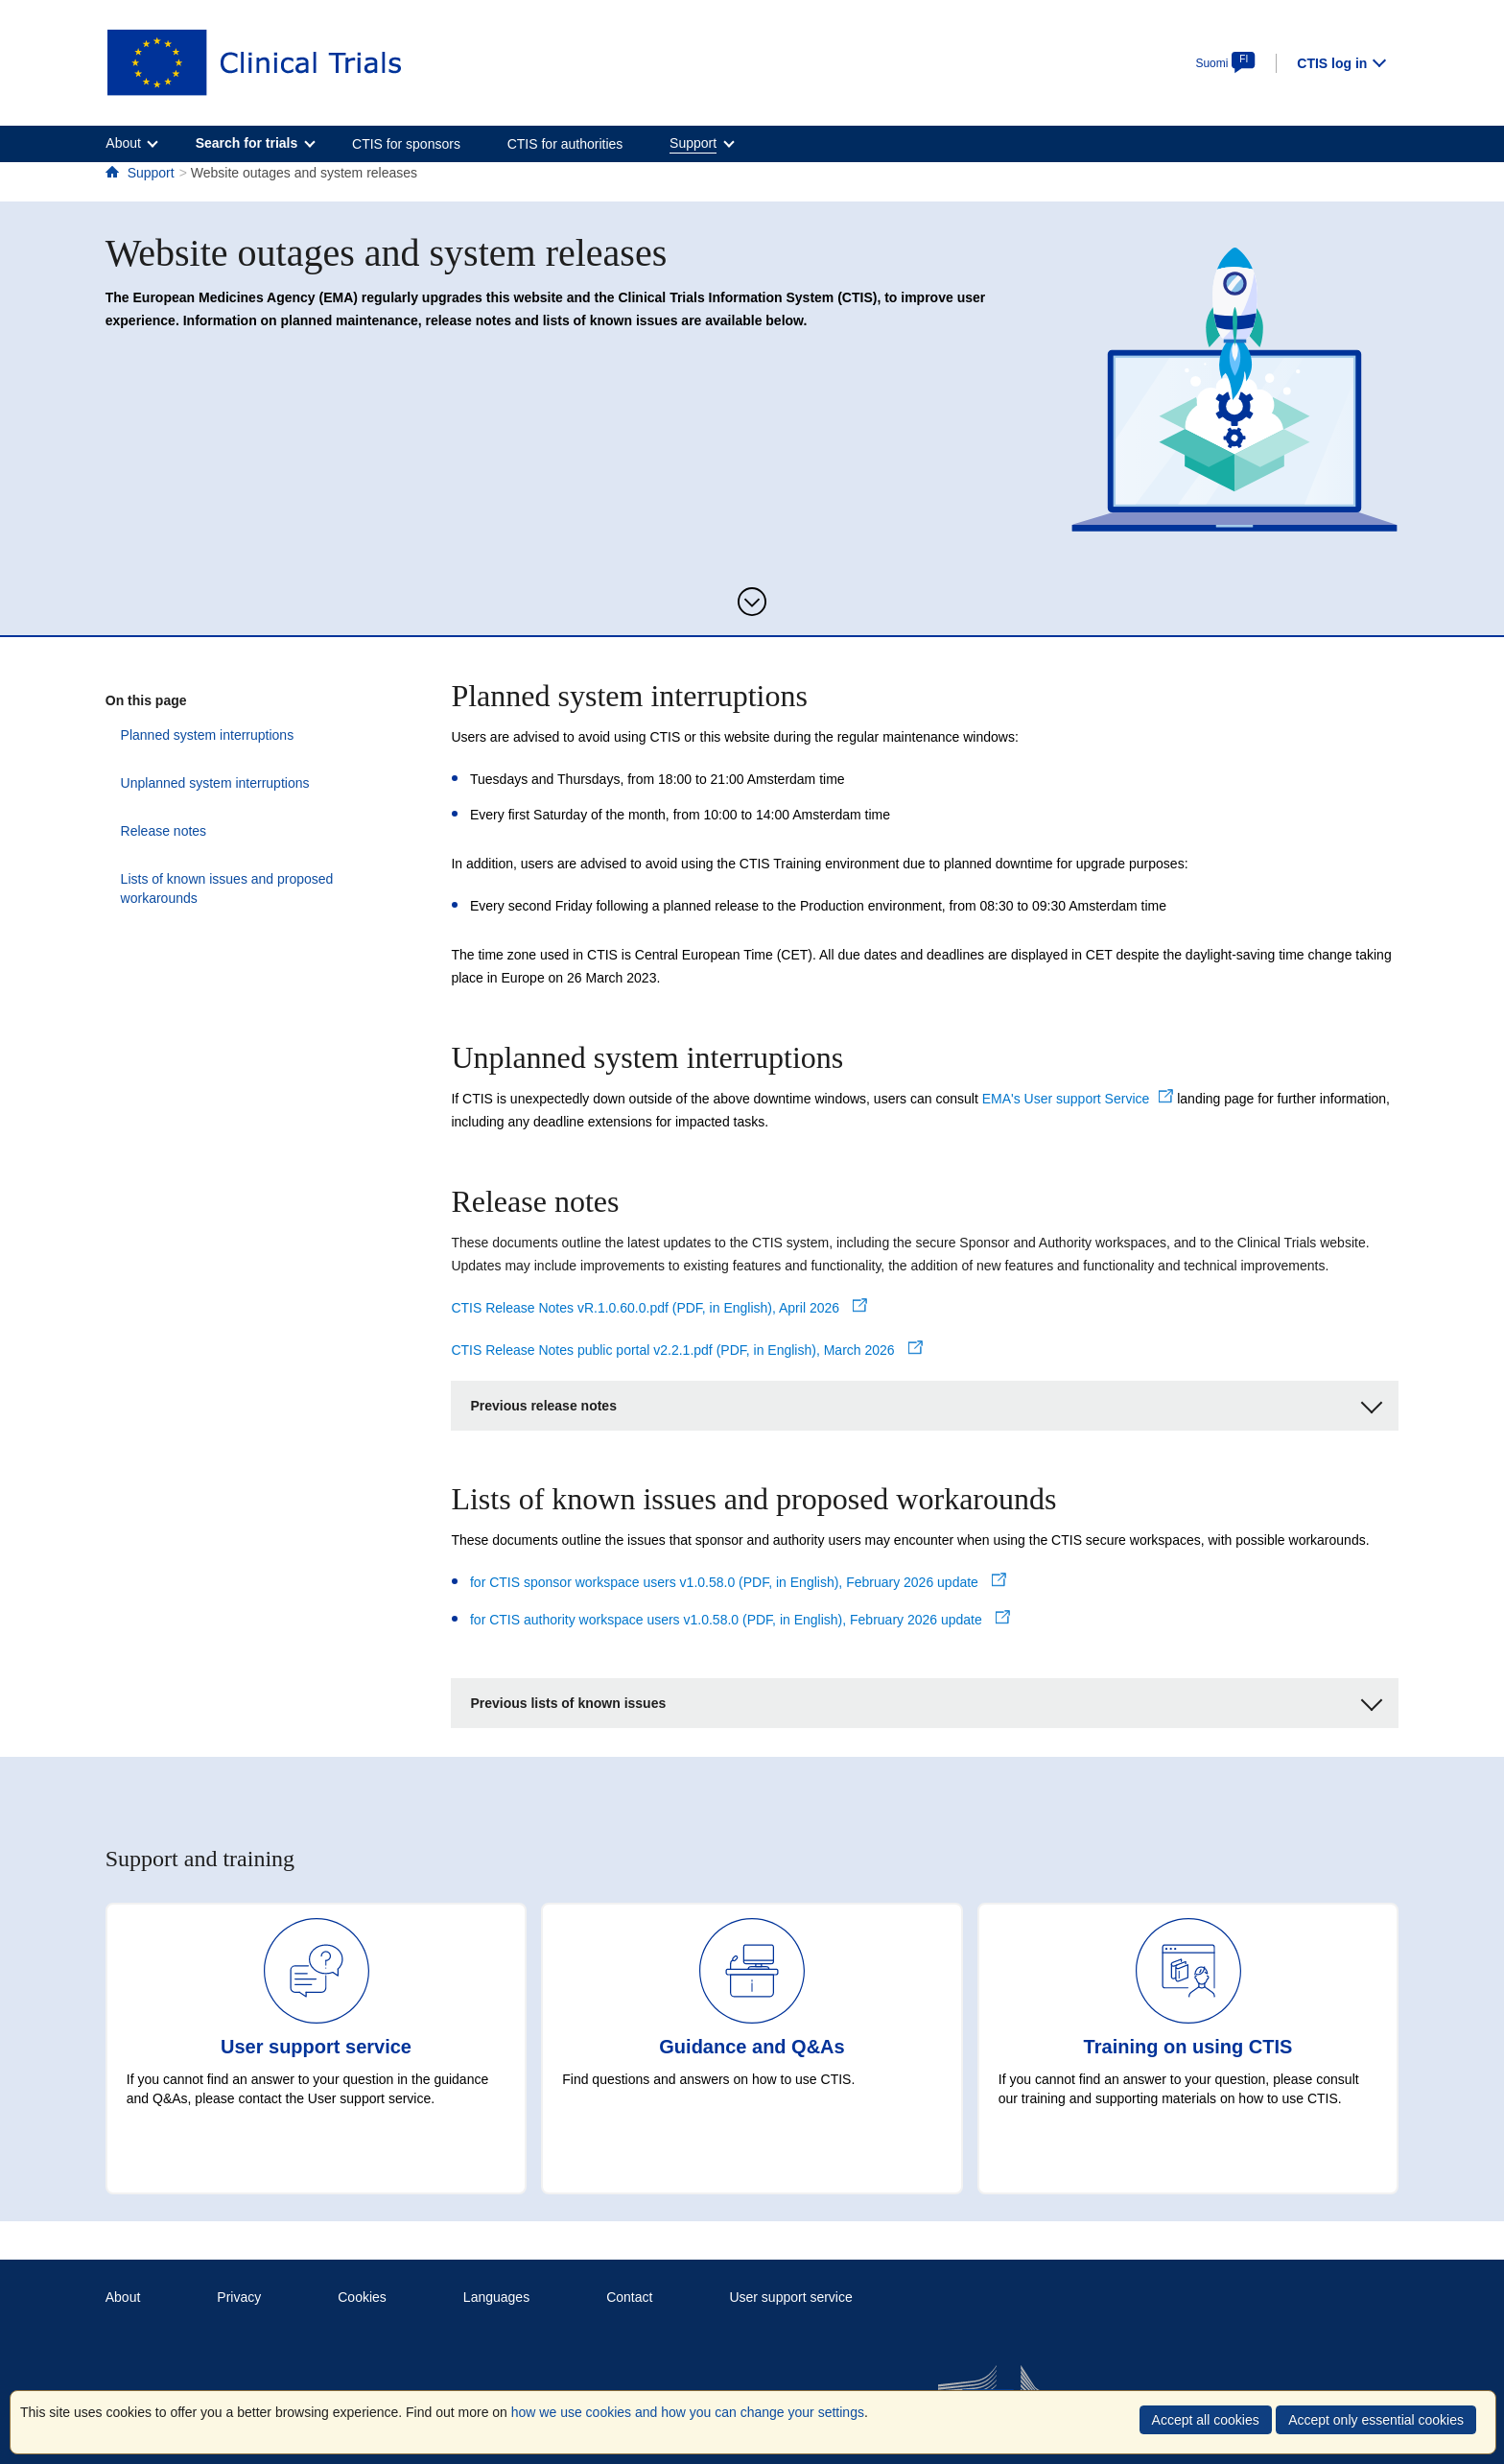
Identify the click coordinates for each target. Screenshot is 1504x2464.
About (123, 2297)
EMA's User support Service (1078, 1098)
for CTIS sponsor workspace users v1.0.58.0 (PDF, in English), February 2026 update (738, 1582)
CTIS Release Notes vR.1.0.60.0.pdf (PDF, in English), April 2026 (659, 1307)
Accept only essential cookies (1376, 2420)
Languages (496, 2297)
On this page (146, 700)
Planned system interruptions (192, 735)
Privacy (239, 2297)
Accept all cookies (1205, 2420)
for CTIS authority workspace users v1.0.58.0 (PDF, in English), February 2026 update (740, 1619)
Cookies (362, 2297)
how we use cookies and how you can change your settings (687, 2412)
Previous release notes (926, 1402)
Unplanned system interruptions (200, 783)
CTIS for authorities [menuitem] (565, 144)
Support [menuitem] (693, 143)
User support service (790, 2297)
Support (151, 172)
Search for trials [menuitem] (247, 143)
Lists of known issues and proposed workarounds (252, 879)
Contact (629, 2297)
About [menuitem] (123, 143)
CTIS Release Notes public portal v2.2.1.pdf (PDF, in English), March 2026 (686, 1350)
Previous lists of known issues (926, 1700)
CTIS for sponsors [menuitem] (406, 144)
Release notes (149, 831)
